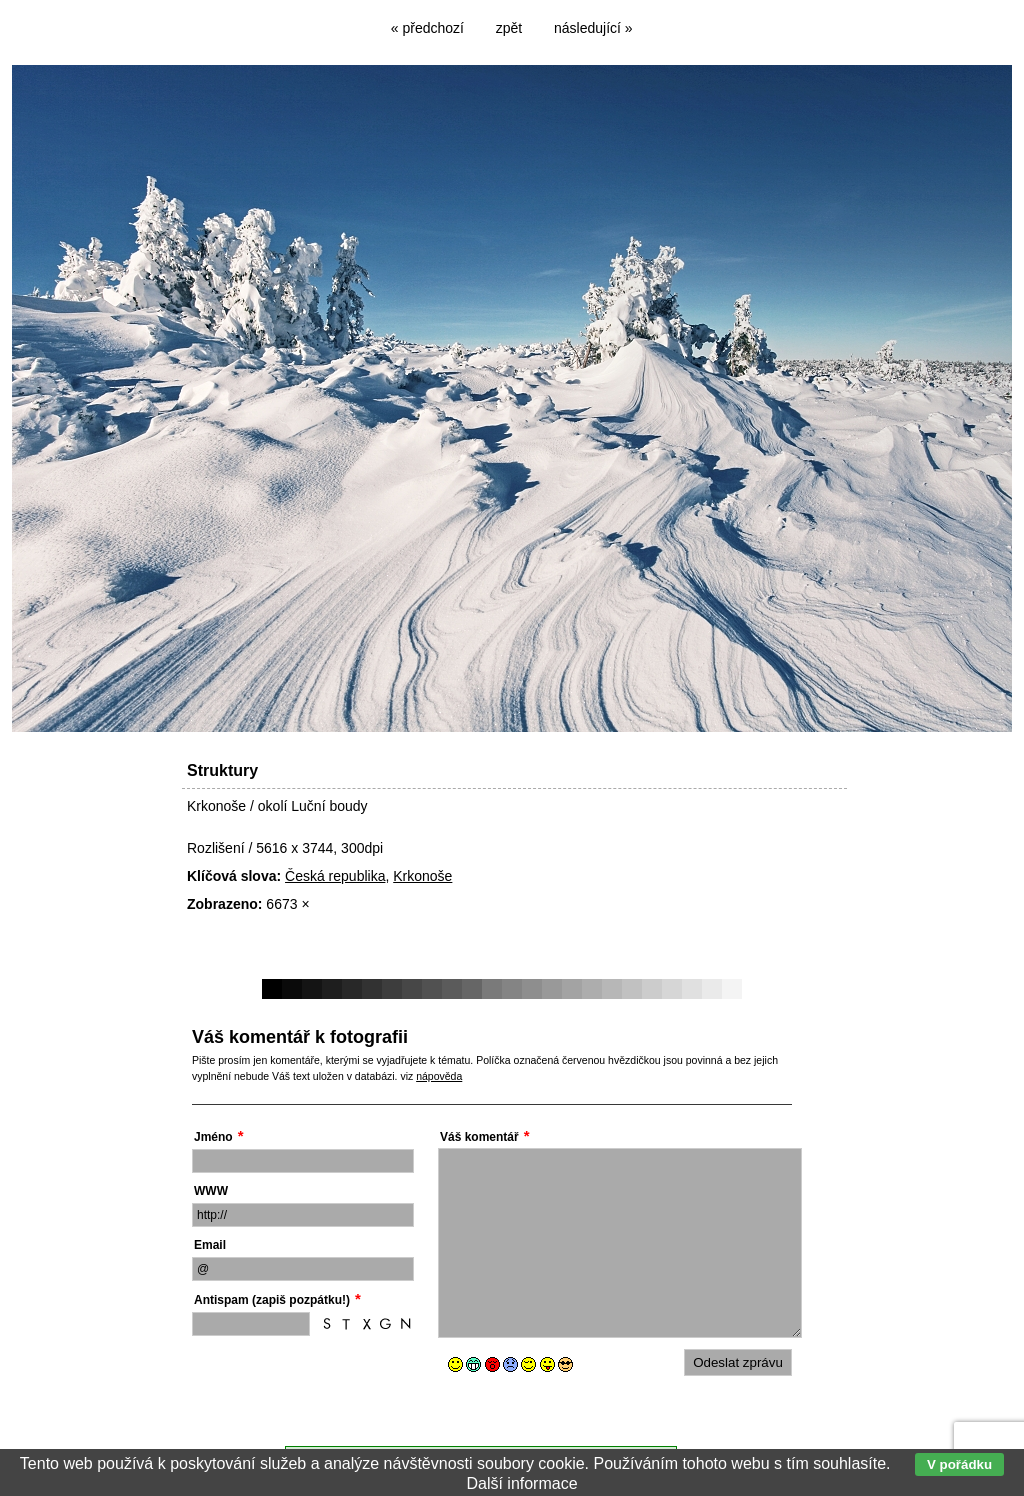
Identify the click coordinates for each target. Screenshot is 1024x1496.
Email (210, 1245)
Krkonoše (422, 876)
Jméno (213, 1137)
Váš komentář (479, 1137)
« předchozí (427, 28)
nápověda (439, 1076)
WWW (211, 1191)
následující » (593, 28)
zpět (509, 28)
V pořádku (959, 1464)
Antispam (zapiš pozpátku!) (272, 1300)
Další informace (521, 1483)
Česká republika (335, 876)
